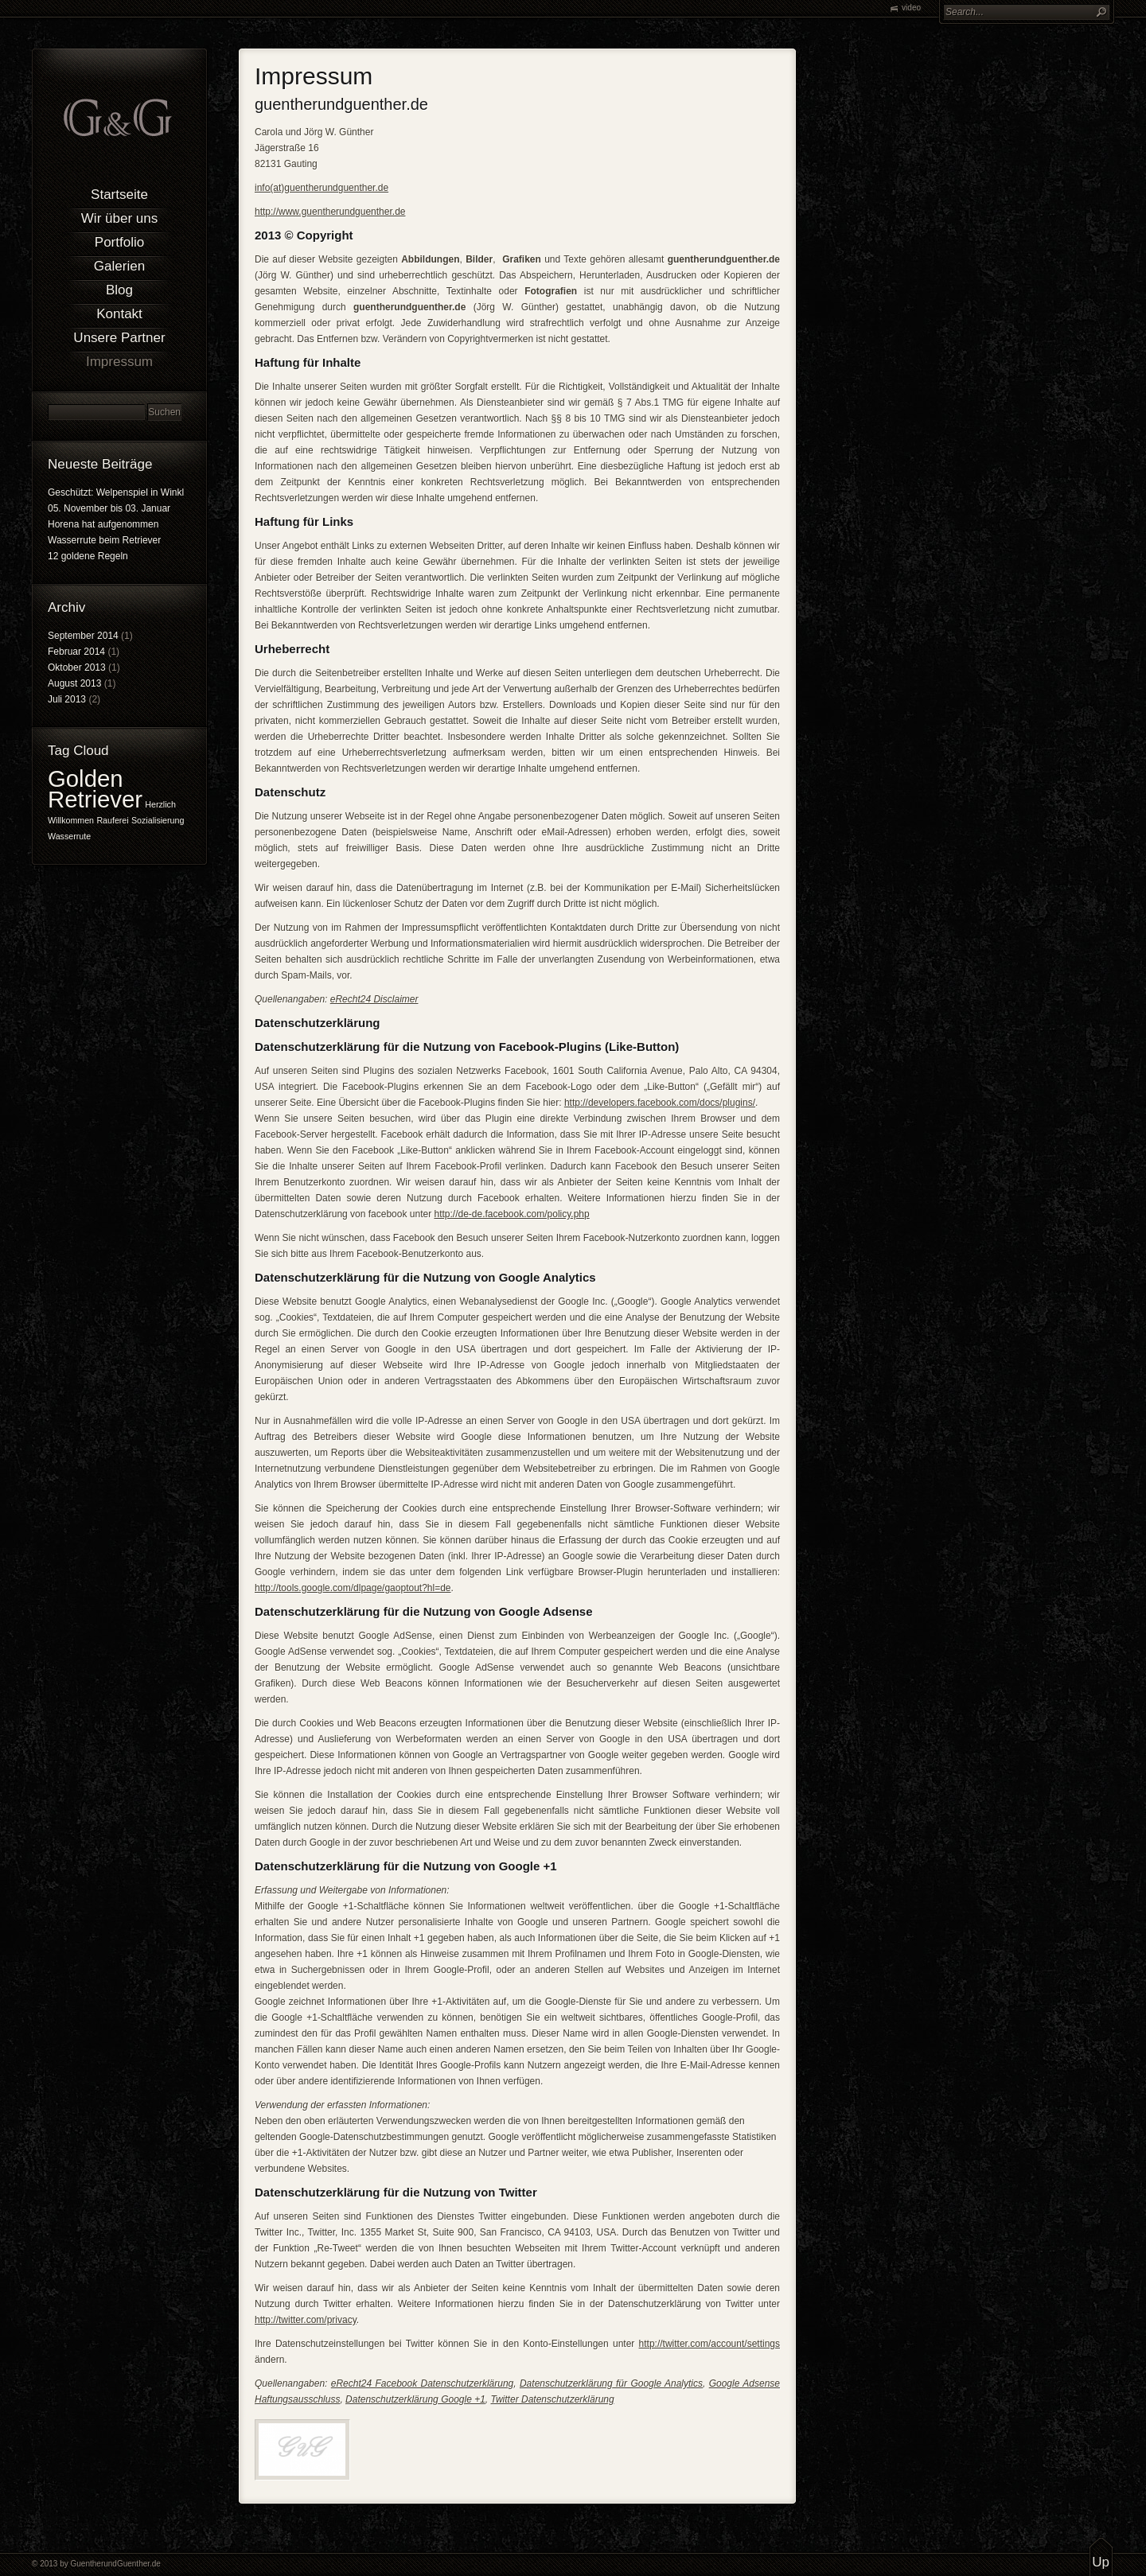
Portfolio (119, 242)
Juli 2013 (67, 699)
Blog (119, 290)
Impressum (119, 361)
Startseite (119, 194)
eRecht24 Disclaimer (374, 999)
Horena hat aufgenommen (103, 524)
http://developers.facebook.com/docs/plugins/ (659, 1102)
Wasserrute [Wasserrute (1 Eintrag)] (69, 836)
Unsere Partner (119, 337)
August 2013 (74, 683)
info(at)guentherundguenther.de (321, 187)
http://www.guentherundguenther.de (330, 211)
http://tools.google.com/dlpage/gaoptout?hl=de (353, 1587)
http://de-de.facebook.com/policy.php (511, 1214)
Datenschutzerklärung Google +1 (415, 2399)
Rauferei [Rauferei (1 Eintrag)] (112, 820)
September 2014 (83, 635)
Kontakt (119, 313)
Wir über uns (119, 218)
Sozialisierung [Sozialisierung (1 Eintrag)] (157, 820)
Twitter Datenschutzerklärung (552, 2399)
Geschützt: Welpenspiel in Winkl (116, 492)
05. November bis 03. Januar (109, 508)
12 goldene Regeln (88, 556)
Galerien (119, 266)
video (911, 7)
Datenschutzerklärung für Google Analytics (611, 2383)
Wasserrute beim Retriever (104, 540)
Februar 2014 (76, 651)
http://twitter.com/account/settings (709, 2343)
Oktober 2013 (77, 667)
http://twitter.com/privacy (306, 2319)
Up (1100, 2562)
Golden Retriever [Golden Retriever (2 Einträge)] (95, 788)
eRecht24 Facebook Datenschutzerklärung (422, 2383)
